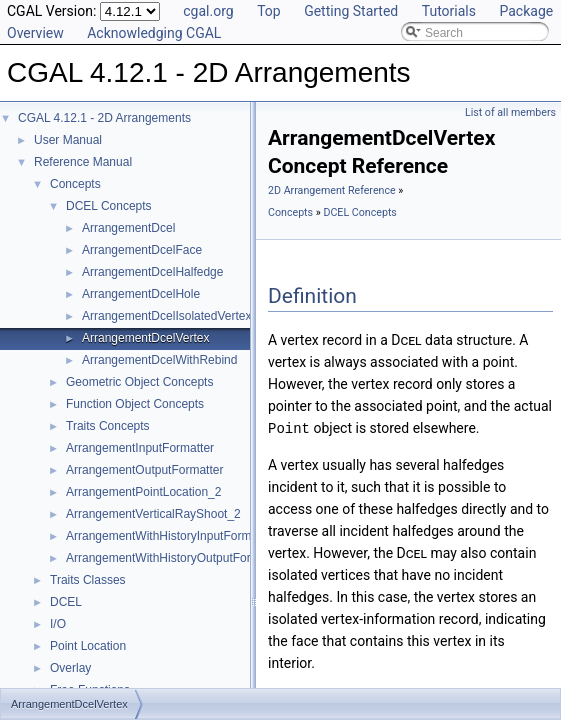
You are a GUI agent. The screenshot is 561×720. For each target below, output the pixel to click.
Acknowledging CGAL (154, 33)
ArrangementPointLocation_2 (143, 492)
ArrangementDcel (128, 228)
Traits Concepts (108, 426)
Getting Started (351, 11)
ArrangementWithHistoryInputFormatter (170, 536)
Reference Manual (83, 162)
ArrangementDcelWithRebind (159, 360)
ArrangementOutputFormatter (144, 470)
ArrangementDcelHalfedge (152, 272)
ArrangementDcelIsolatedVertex (166, 316)
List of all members (510, 112)
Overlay (70, 668)
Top (269, 11)
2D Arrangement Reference (332, 190)
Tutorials (449, 11)
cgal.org (208, 11)
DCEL (66, 602)
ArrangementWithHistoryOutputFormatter (175, 558)
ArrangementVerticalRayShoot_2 (153, 514)
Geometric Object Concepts (139, 382)
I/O (58, 624)
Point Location (88, 646)
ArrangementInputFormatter (140, 448)
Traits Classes (88, 580)
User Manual (68, 140)
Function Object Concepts (135, 404)
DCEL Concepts (109, 206)
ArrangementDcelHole (141, 294)
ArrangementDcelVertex (145, 338)
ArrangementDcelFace (142, 250)
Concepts (75, 184)
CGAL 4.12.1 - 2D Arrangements (104, 118)
